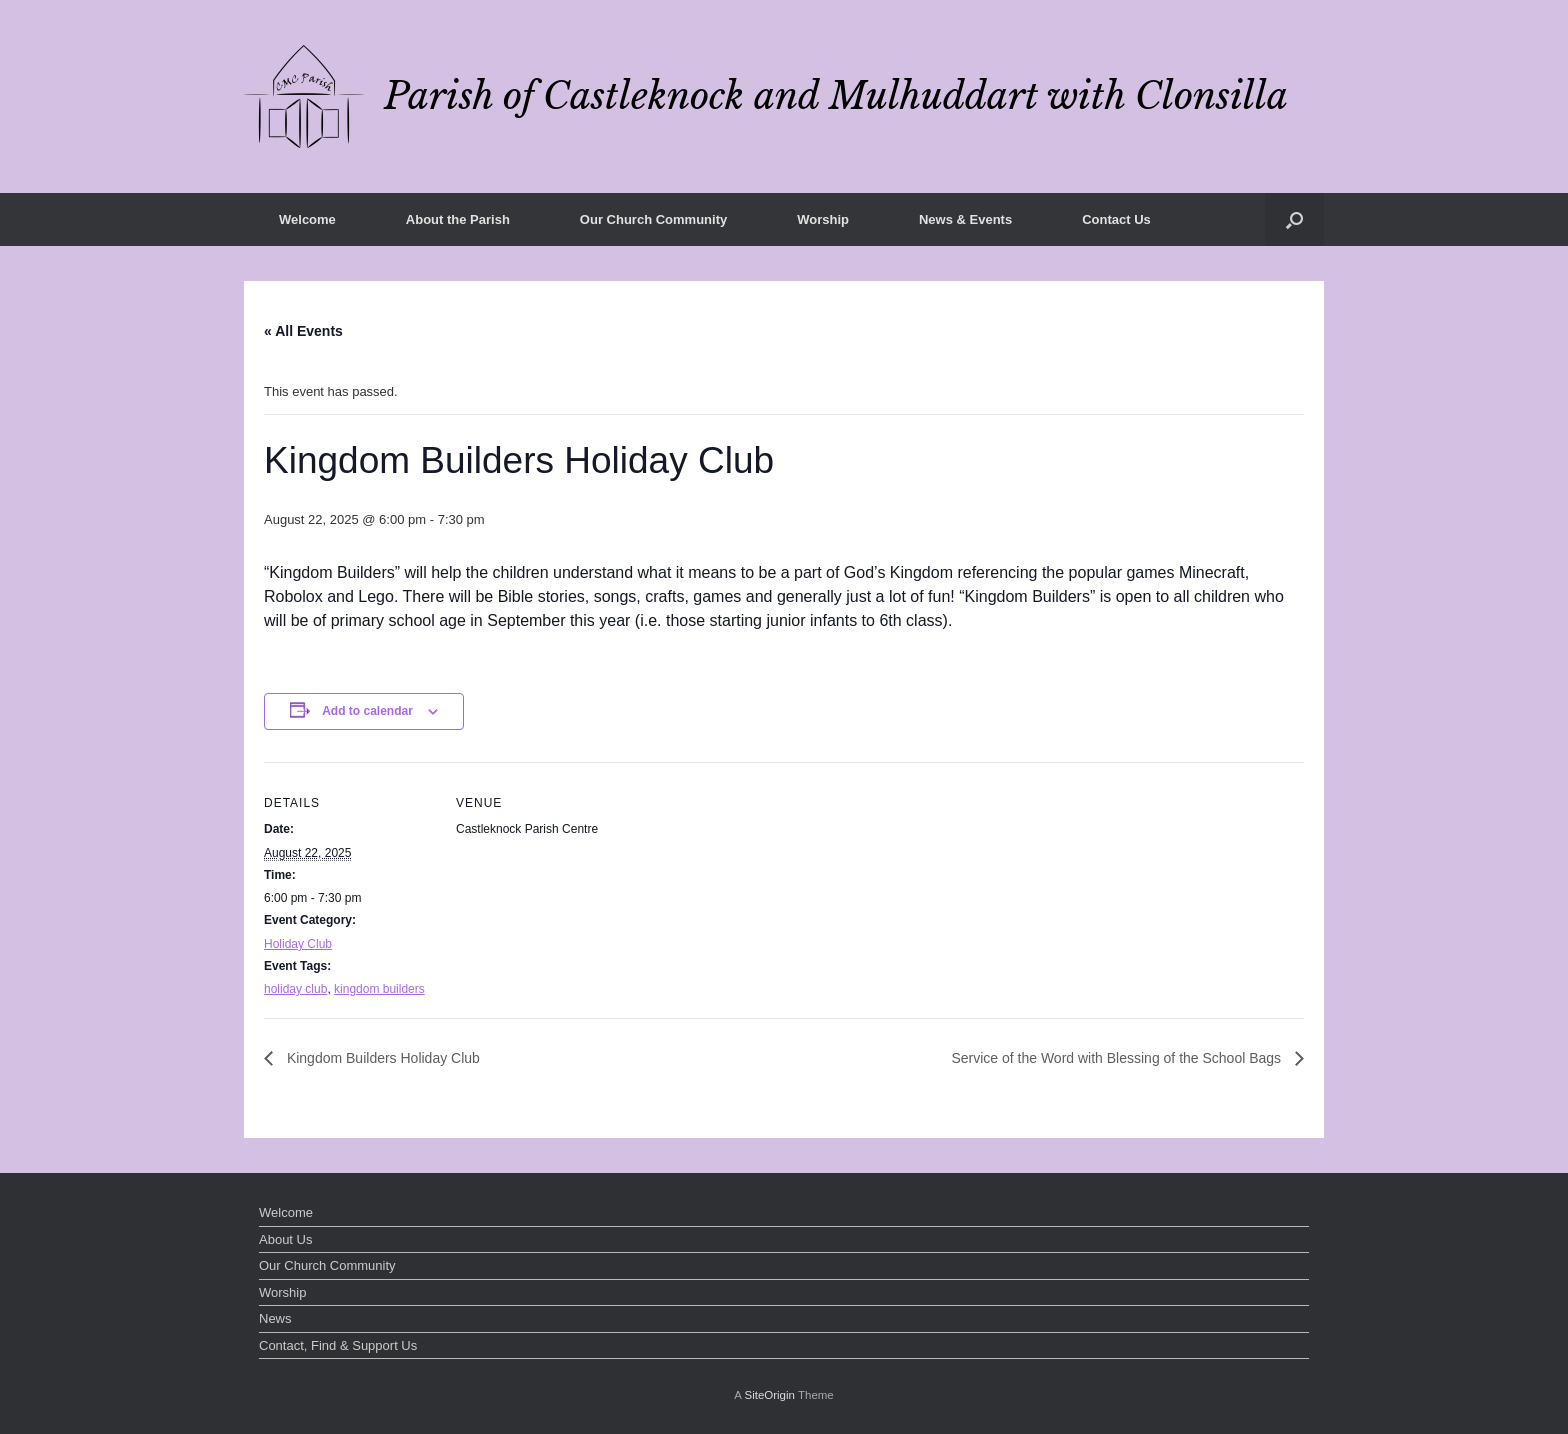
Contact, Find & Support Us (338, 1345)
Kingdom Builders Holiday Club (381, 1058)
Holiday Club (298, 944)
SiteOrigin (769, 1395)
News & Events (965, 219)
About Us (285, 1239)
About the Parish (458, 219)
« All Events (303, 331)
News (275, 1318)
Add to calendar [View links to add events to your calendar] (367, 711)
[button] (1294, 219)
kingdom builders (379, 989)
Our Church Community (653, 219)
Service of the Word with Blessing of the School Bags (1118, 1058)
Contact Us (1116, 219)
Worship (823, 219)
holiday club (295, 989)
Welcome (307, 219)
